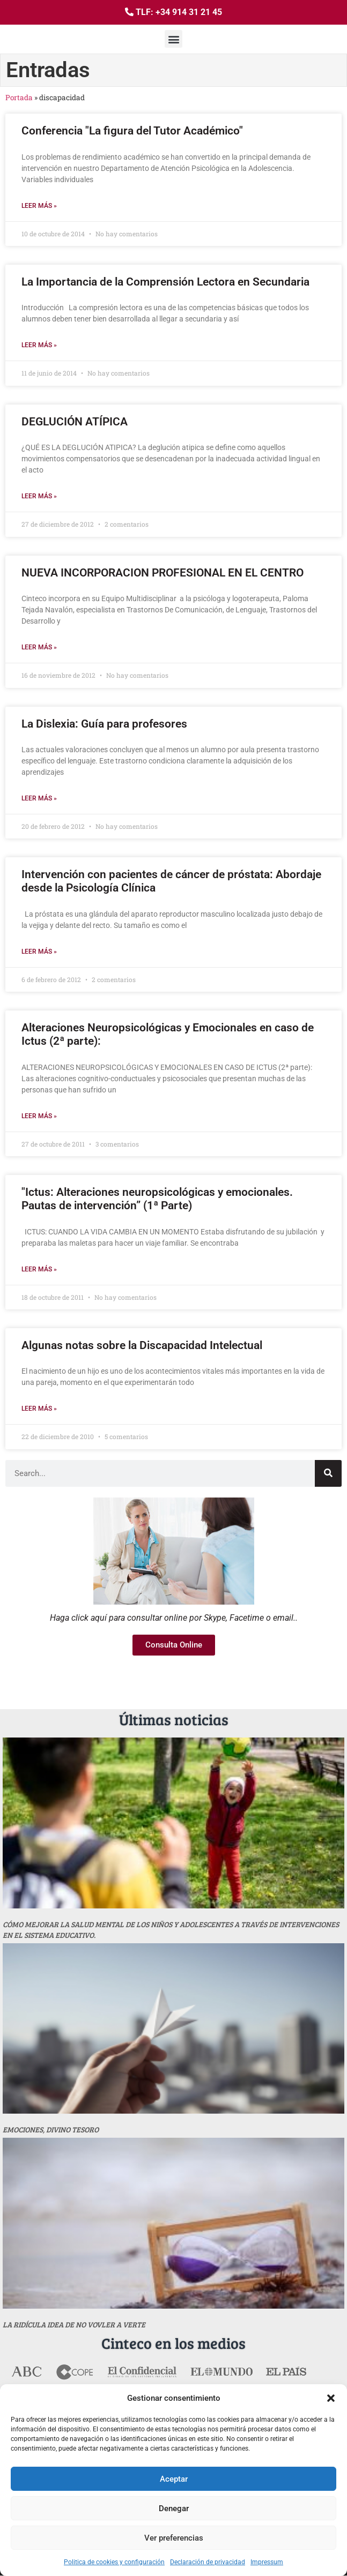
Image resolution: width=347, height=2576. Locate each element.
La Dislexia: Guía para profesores (104, 723)
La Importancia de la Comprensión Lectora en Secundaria (165, 281)
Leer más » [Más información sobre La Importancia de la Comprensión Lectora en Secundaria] (39, 345)
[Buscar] (328, 1473)
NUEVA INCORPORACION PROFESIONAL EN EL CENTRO (162, 572)
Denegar (174, 2508)
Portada (19, 97)
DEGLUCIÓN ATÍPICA (74, 421)
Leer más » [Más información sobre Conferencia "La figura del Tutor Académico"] (39, 205)
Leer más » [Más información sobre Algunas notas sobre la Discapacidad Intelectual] (39, 1408)
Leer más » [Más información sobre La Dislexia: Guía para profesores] (39, 798)
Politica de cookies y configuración (114, 2562)
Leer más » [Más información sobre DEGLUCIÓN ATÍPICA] (39, 496)
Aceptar (174, 2479)
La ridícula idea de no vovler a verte (74, 2324)
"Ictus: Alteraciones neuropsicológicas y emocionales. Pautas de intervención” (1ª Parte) (157, 1199)
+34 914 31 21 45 (189, 12)
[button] (331, 2398)
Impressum (266, 2562)
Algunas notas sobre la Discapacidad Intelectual (141, 1345)
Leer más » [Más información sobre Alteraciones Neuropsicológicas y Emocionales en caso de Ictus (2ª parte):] (39, 1116)
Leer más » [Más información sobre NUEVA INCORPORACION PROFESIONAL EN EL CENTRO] (39, 647)
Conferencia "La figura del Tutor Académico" (132, 130)
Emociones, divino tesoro (51, 2129)
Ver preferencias (173, 2538)
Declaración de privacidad (207, 2562)
